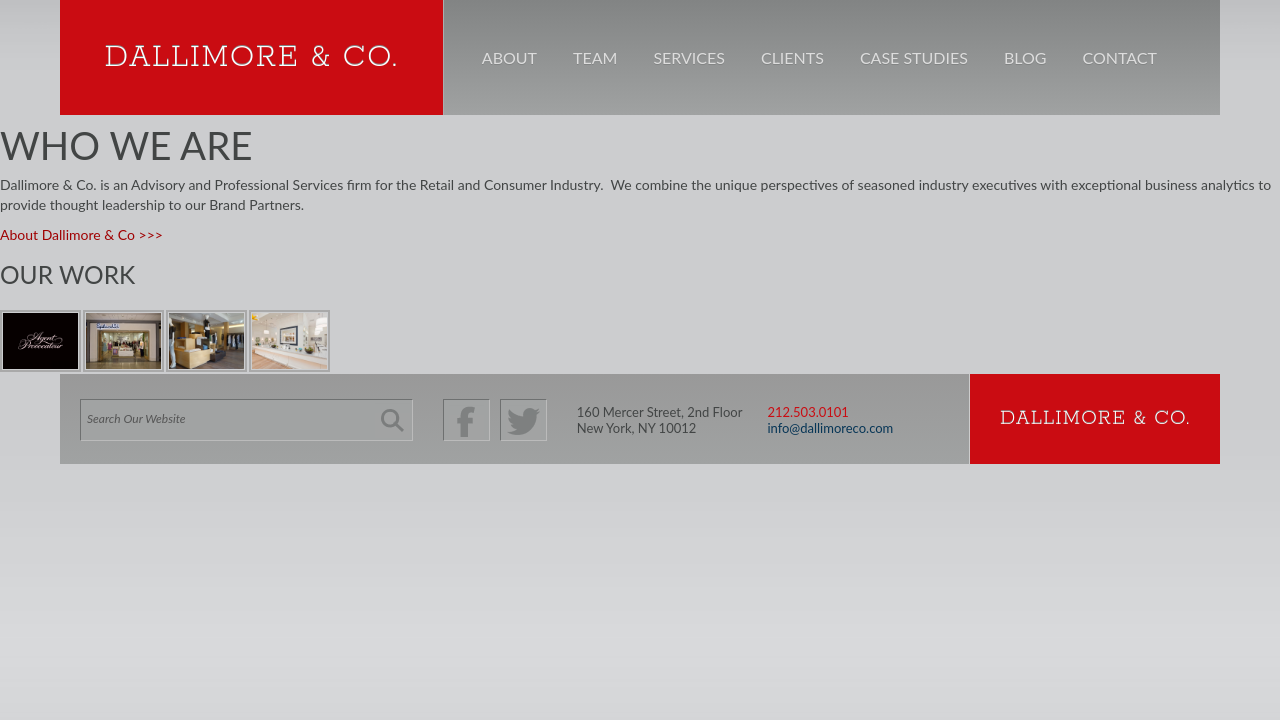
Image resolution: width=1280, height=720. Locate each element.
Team (595, 57)
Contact (1119, 57)
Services (689, 57)
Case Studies (914, 57)
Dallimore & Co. (251, 57)
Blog (1025, 57)
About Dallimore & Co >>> (81, 234)
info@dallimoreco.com (830, 428)
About (509, 57)
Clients (792, 57)
